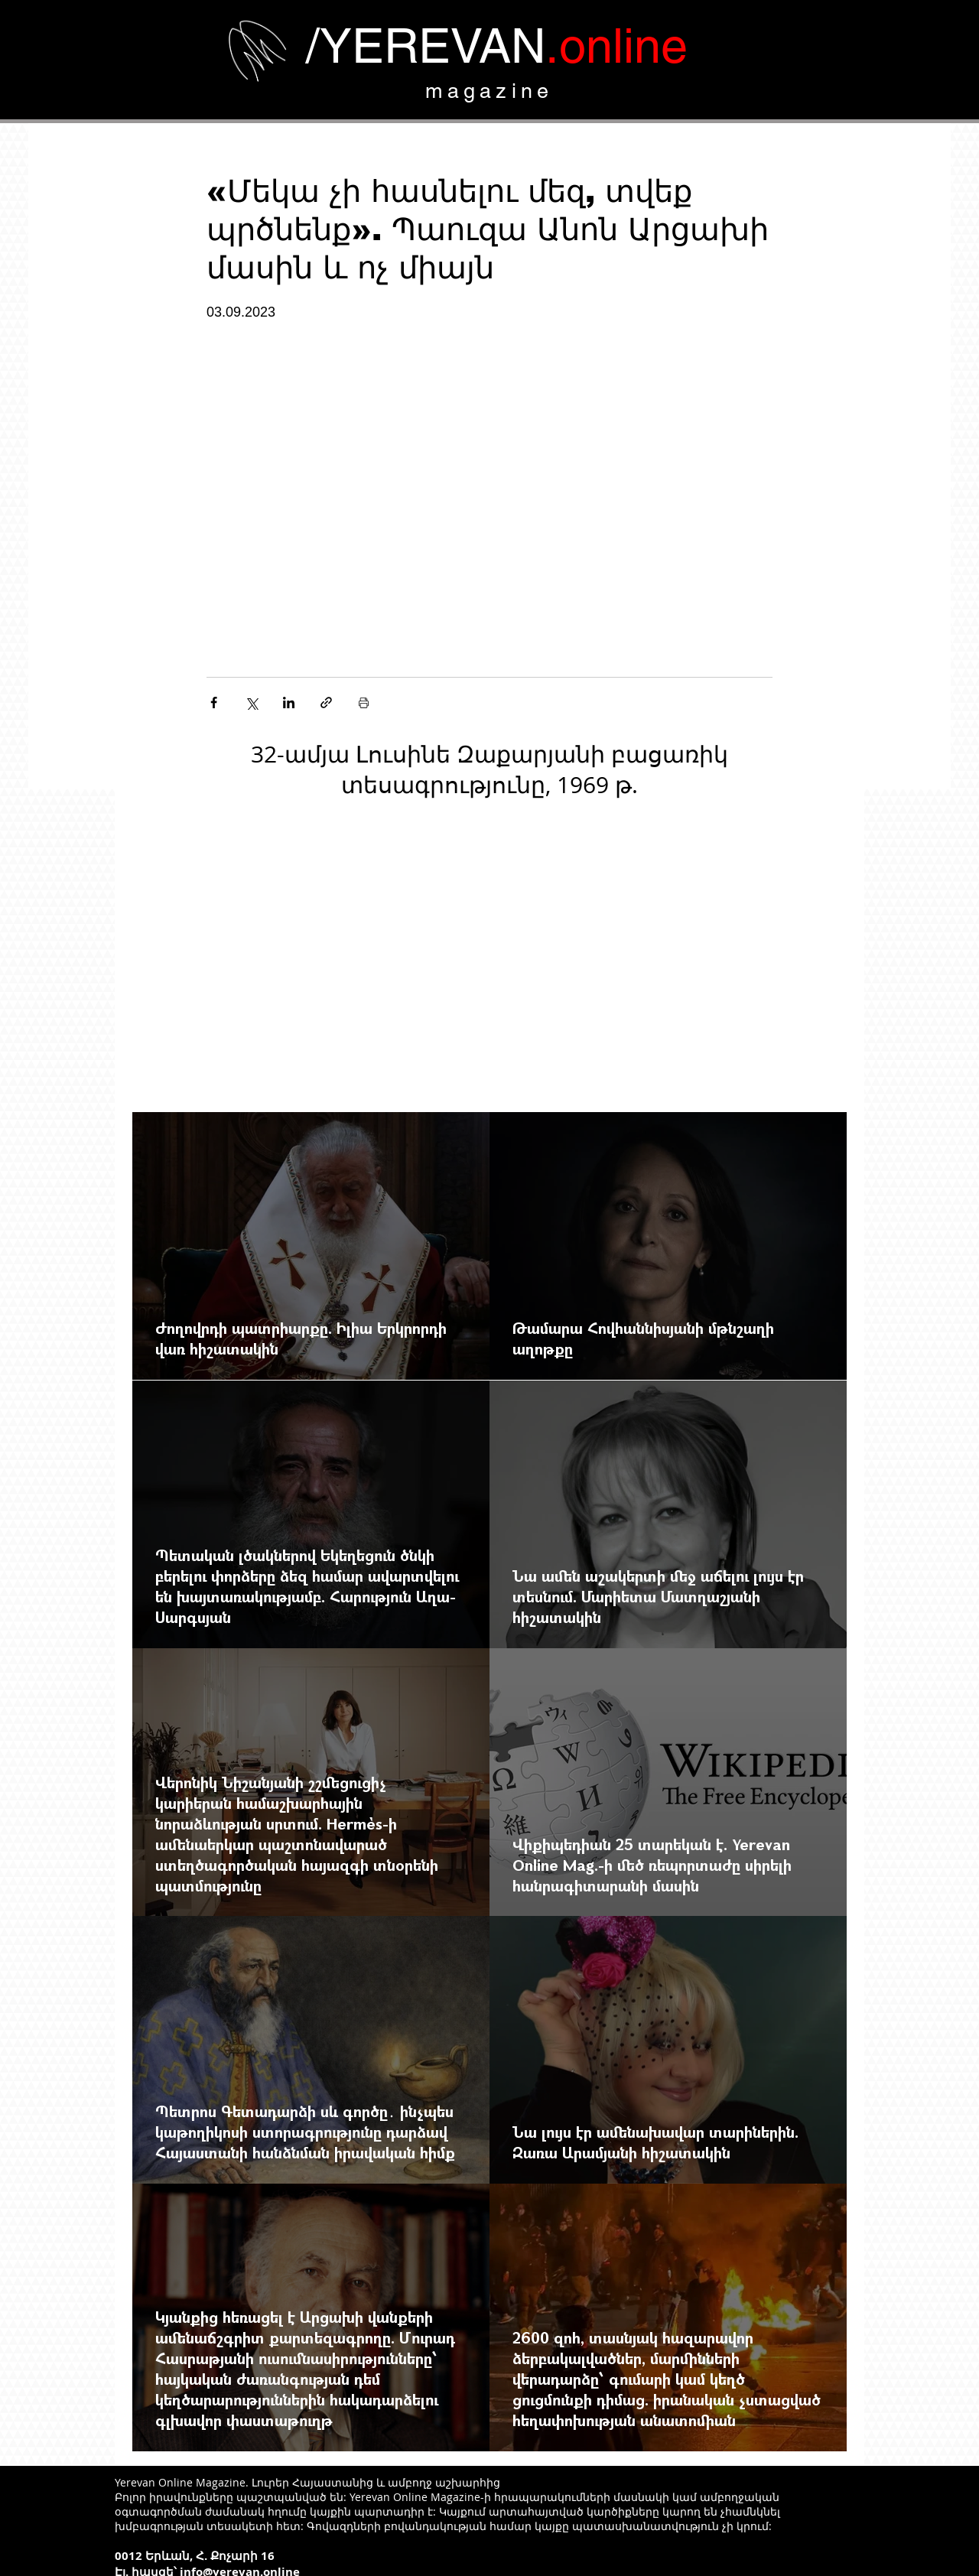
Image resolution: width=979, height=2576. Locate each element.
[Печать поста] (363, 702)
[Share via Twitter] (251, 702)
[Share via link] (326, 702)
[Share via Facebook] (214, 702)
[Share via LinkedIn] (288, 702)
